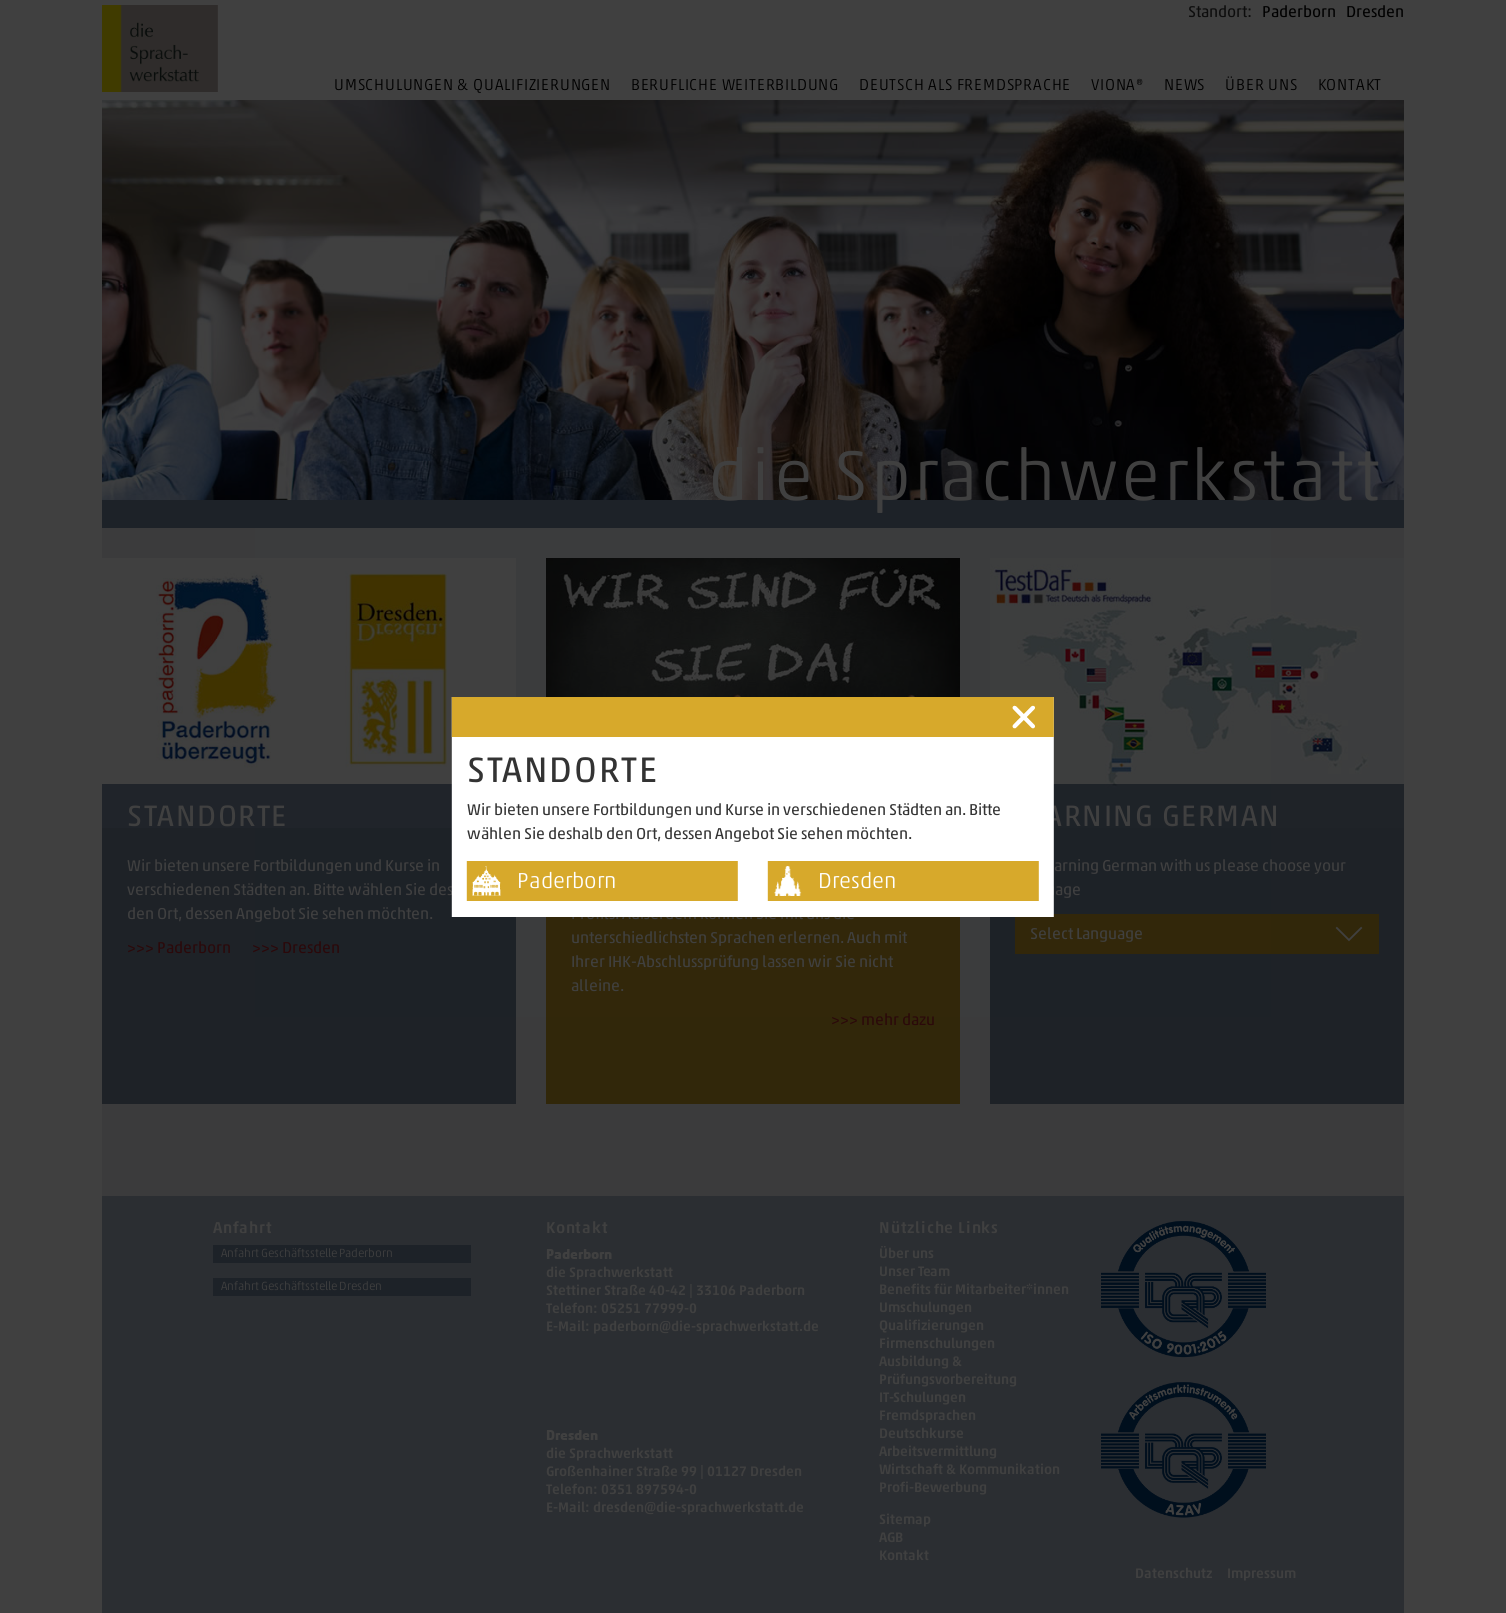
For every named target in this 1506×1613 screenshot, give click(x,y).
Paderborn (566, 880)
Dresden (857, 880)
